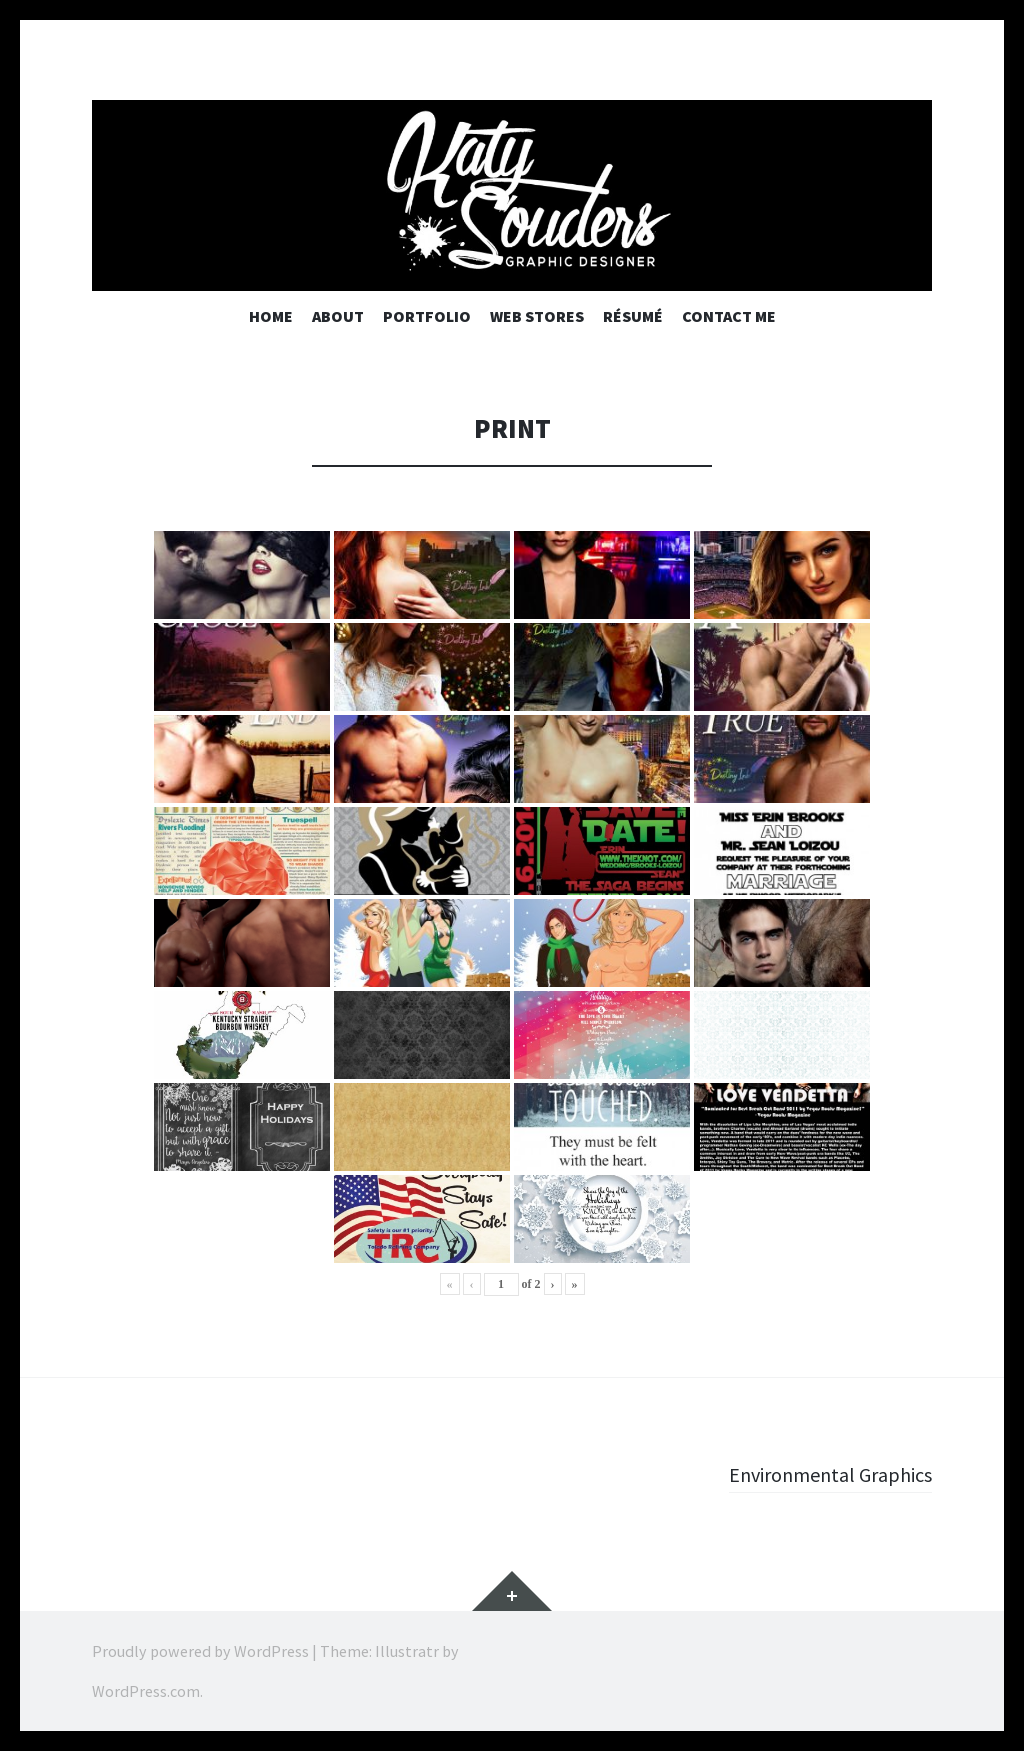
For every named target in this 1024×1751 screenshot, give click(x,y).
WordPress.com (146, 1691)
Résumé (633, 316)
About (338, 316)
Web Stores (537, 316)
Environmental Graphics (820, 1474)
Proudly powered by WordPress (200, 1651)
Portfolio (427, 316)
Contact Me (729, 316)
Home (271, 316)
